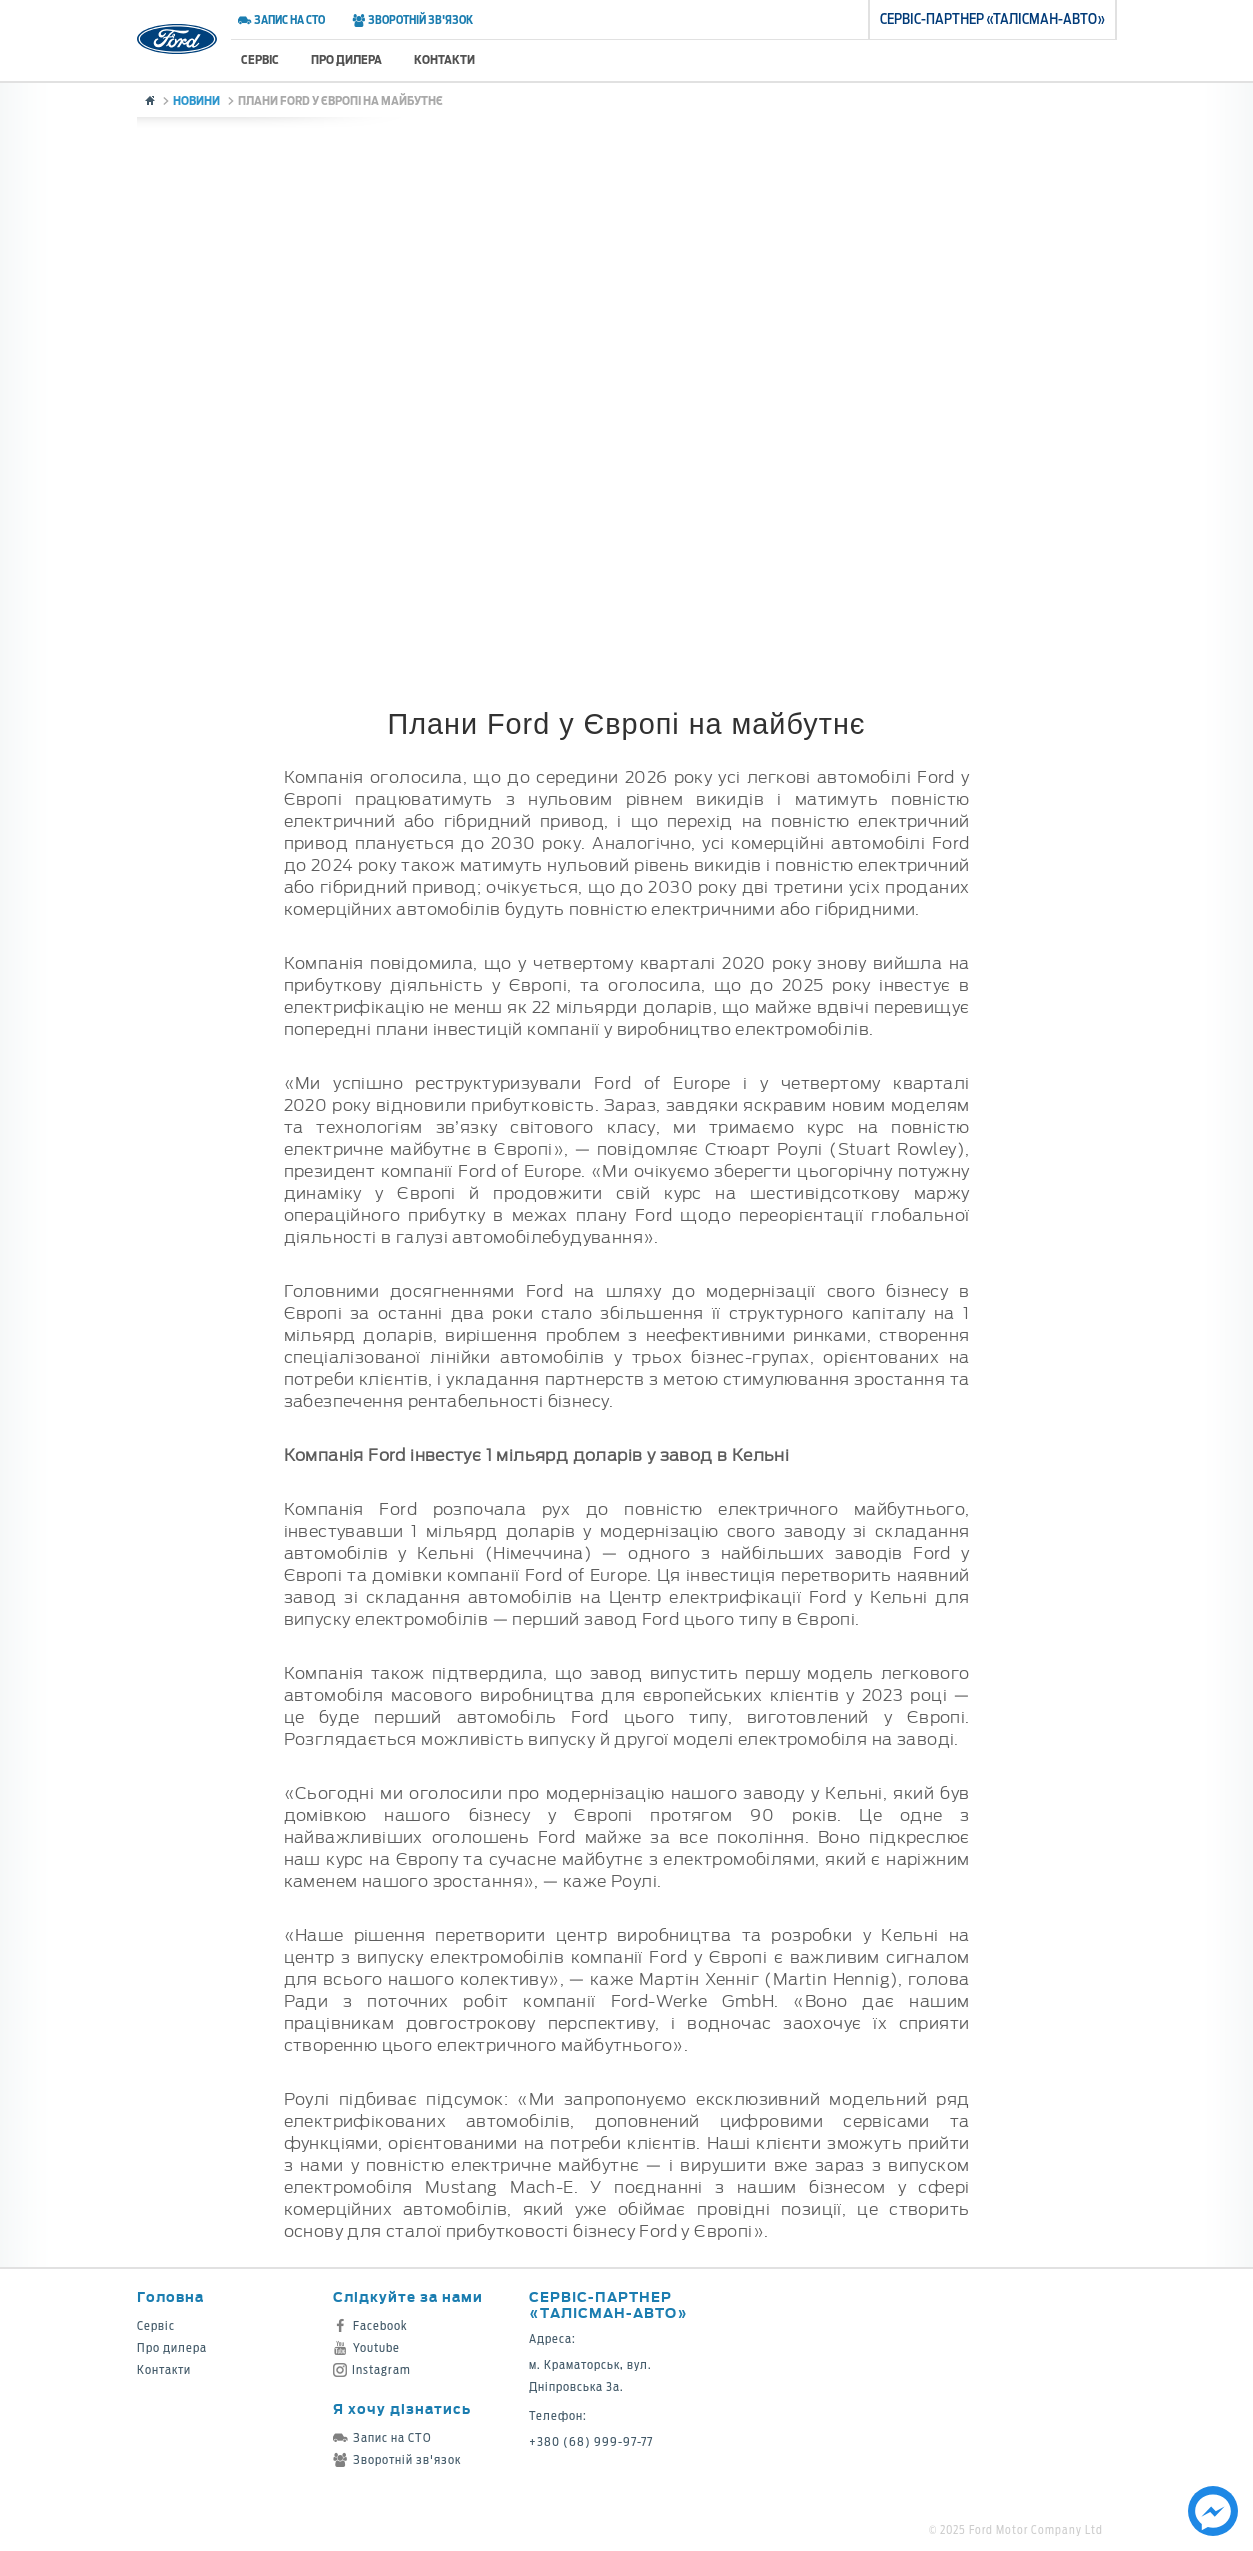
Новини (196, 100)
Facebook (370, 2325)
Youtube (366, 2347)
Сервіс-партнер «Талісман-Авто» (608, 2304)
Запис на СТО (281, 20)
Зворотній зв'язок (412, 20)
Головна (170, 2296)
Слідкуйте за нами (408, 2296)
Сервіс (260, 59)
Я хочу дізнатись (402, 2408)
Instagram (372, 2369)
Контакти (444, 59)
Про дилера (346, 59)
